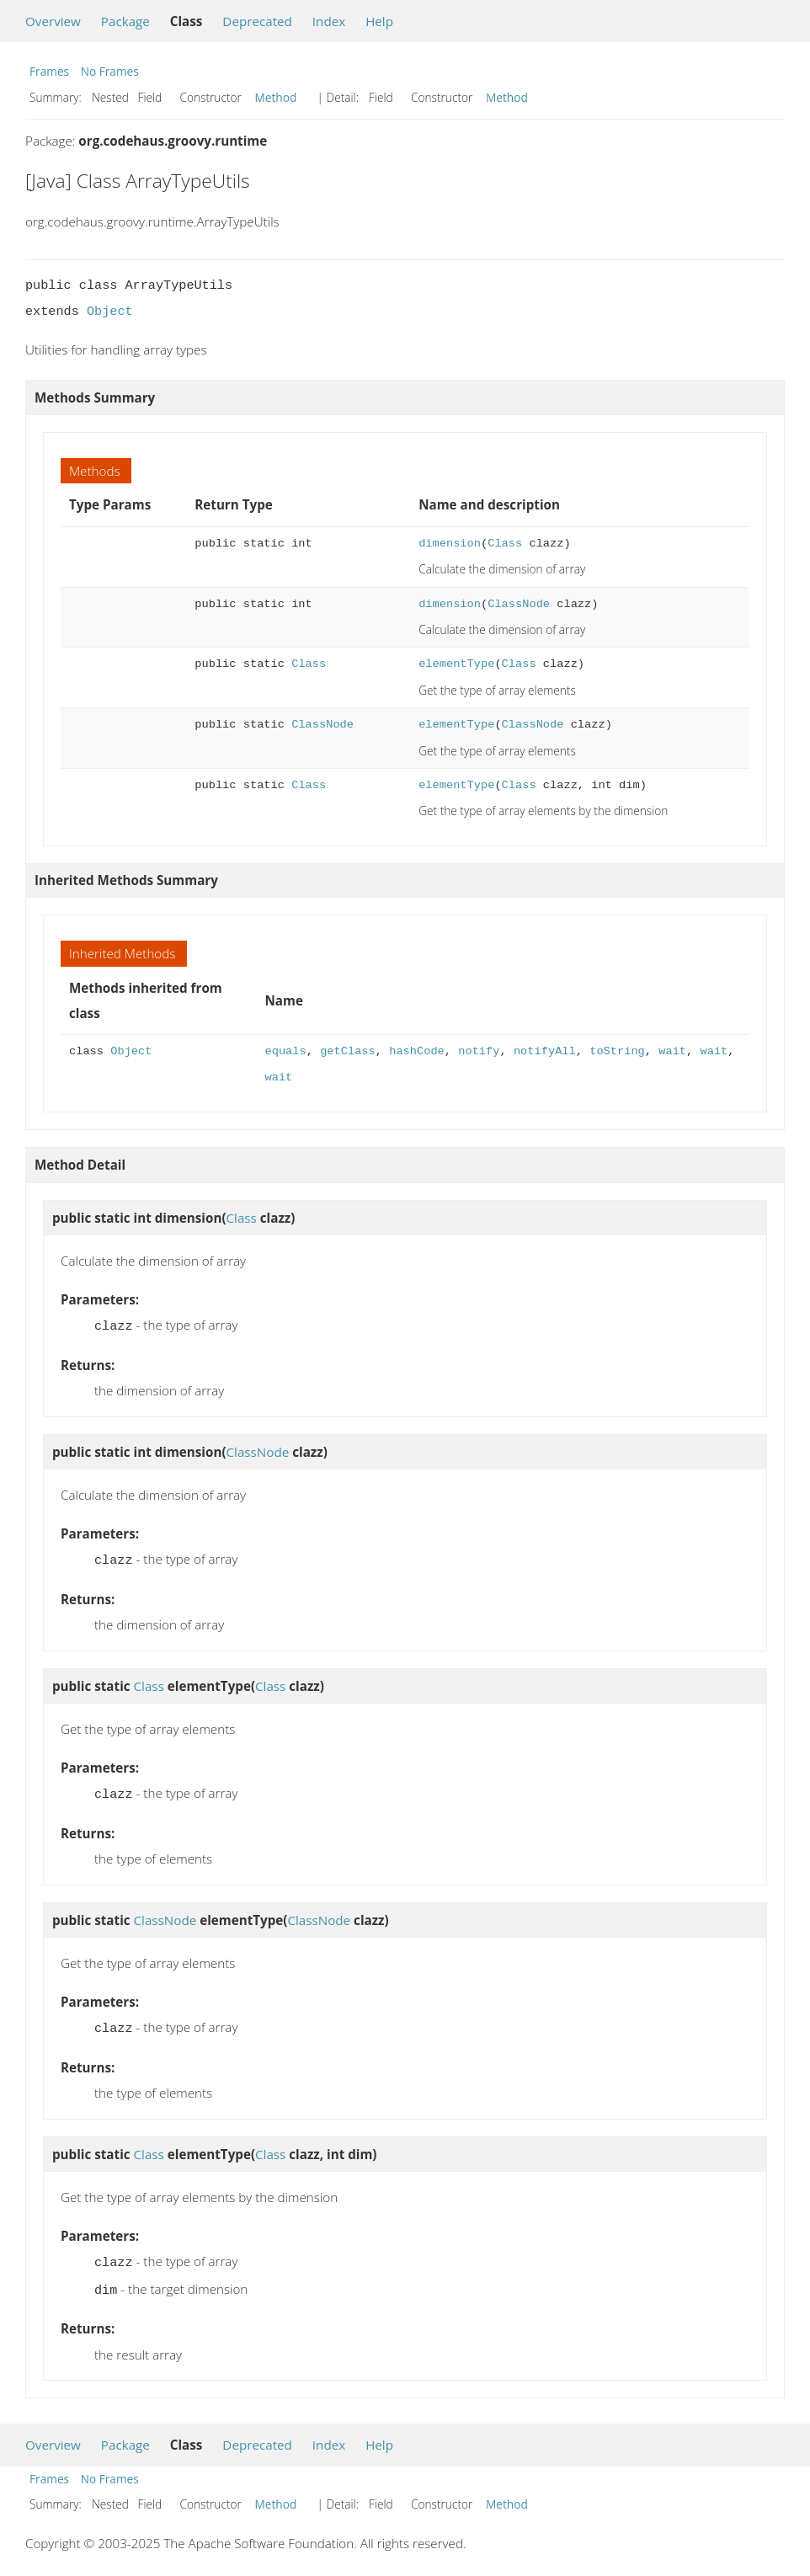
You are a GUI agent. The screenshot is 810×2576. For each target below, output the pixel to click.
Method (276, 97)
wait (672, 1051)
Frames (49, 71)
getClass (348, 1051)
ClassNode (519, 604)
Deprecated (257, 21)
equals (285, 1051)
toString (617, 1051)
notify (478, 1051)
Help (379, 21)
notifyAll (545, 1051)
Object (110, 311)
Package (125, 21)
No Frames (110, 71)
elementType (456, 664)
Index (328, 21)
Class (505, 544)
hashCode (417, 1051)
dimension (449, 544)
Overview (53, 21)
